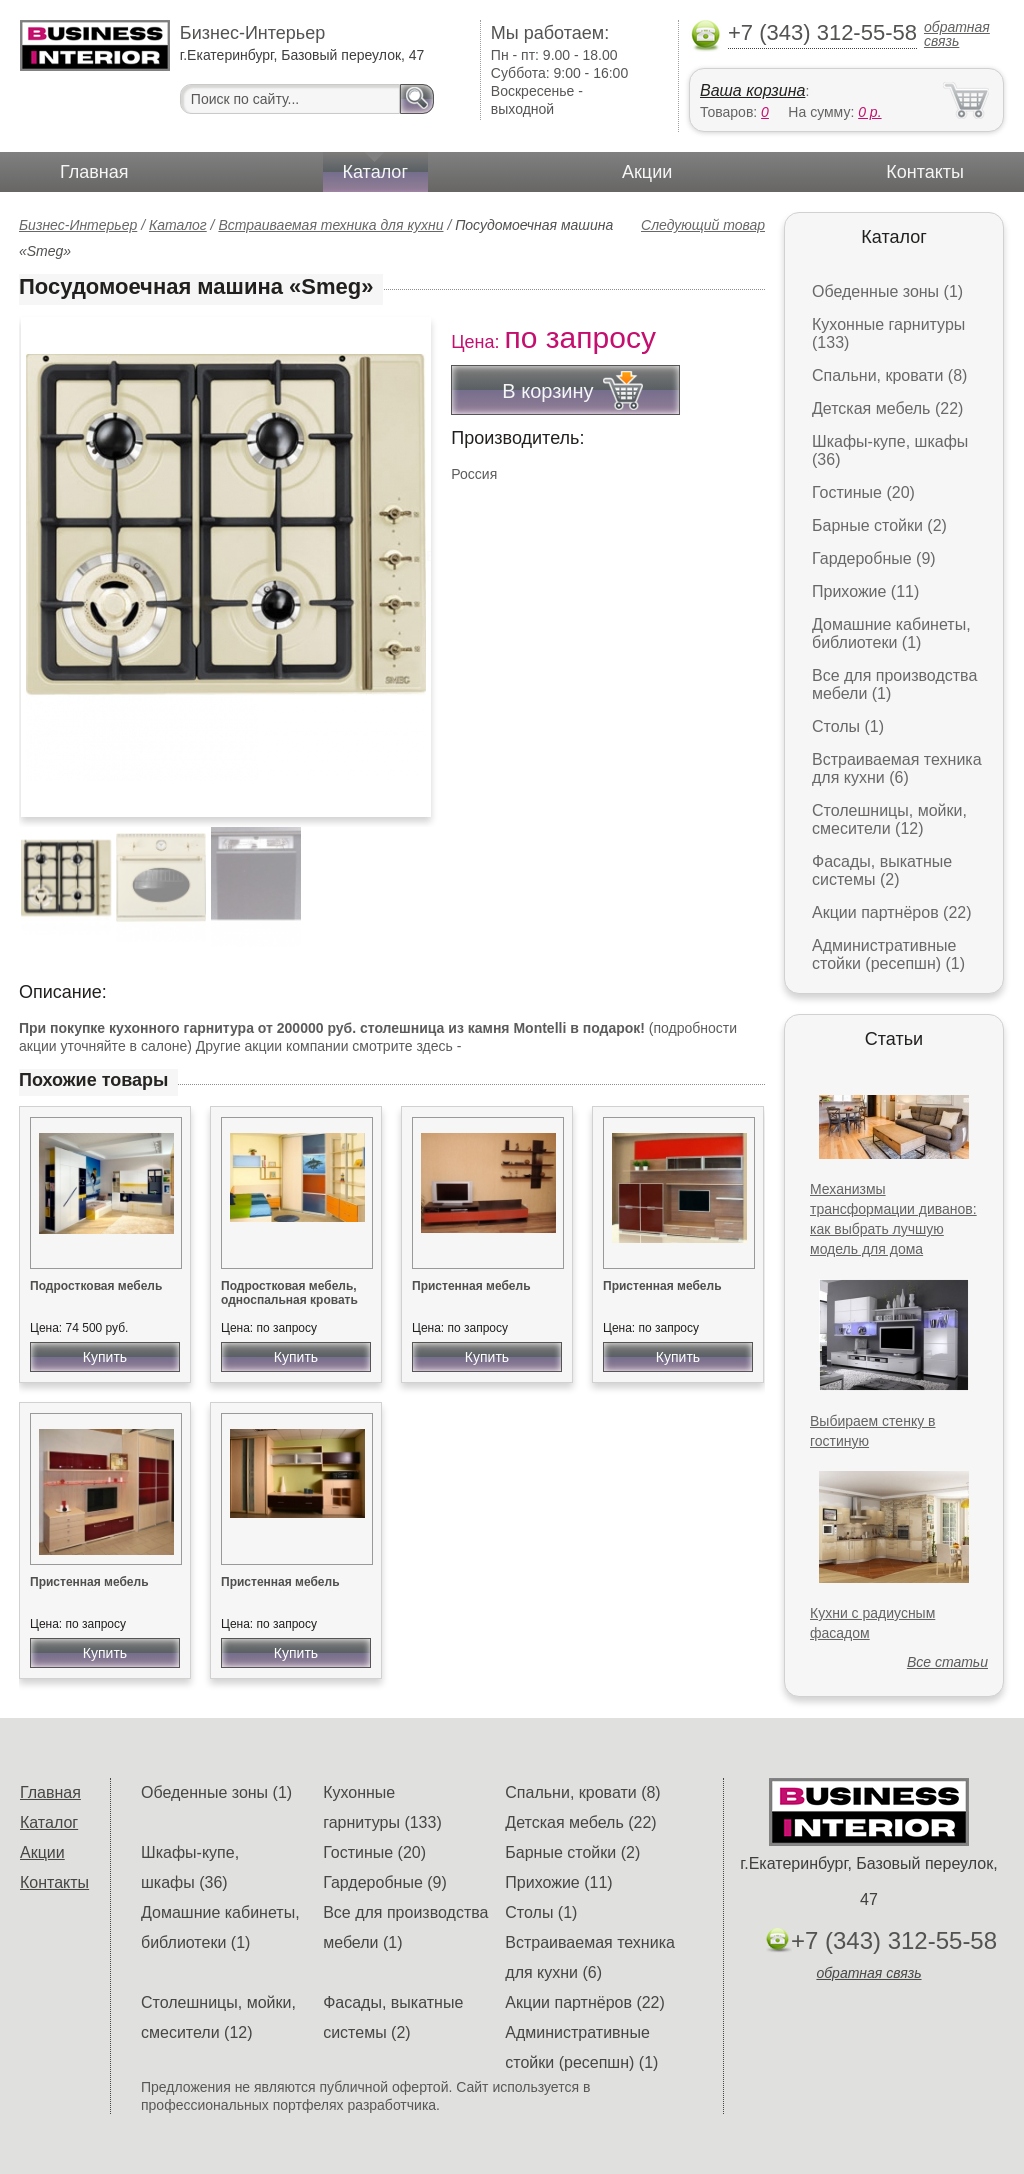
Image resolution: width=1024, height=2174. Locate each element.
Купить (105, 1357)
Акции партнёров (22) (892, 912)
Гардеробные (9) (874, 558)
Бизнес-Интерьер (78, 225)
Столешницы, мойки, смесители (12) (889, 819)
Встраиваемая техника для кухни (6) (897, 768)
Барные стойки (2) (879, 525)
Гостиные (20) (863, 492)
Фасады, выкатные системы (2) (882, 870)
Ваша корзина (752, 90)
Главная (94, 172)
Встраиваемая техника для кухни (330, 225)
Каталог (375, 172)
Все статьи (947, 1662)
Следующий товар (703, 225)
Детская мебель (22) (887, 408)
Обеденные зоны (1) (887, 291)
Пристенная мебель (471, 1286)
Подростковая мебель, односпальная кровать (289, 1293)
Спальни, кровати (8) (889, 375)
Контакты (925, 172)
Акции (647, 172)
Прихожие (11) (865, 591)
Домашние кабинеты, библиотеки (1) (891, 633)
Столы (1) (848, 726)
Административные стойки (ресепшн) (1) (888, 954)
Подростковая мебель (96, 1286)
